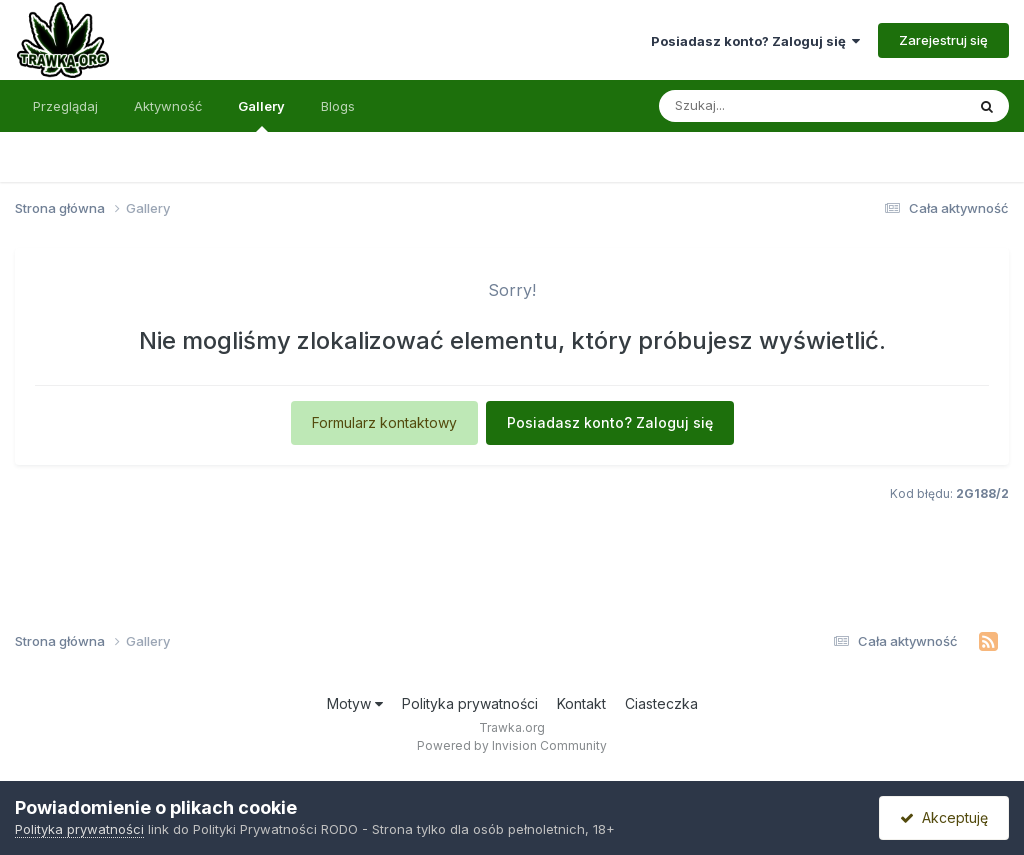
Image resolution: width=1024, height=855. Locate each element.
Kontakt (581, 703)
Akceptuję (944, 817)
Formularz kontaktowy (384, 422)
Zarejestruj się (943, 40)
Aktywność (168, 106)
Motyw (355, 703)
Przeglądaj (65, 106)
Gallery (261, 115)
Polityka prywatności (470, 703)
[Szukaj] (763, 106)
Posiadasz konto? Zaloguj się (755, 41)
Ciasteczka (661, 703)
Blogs (338, 106)
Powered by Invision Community (512, 745)
